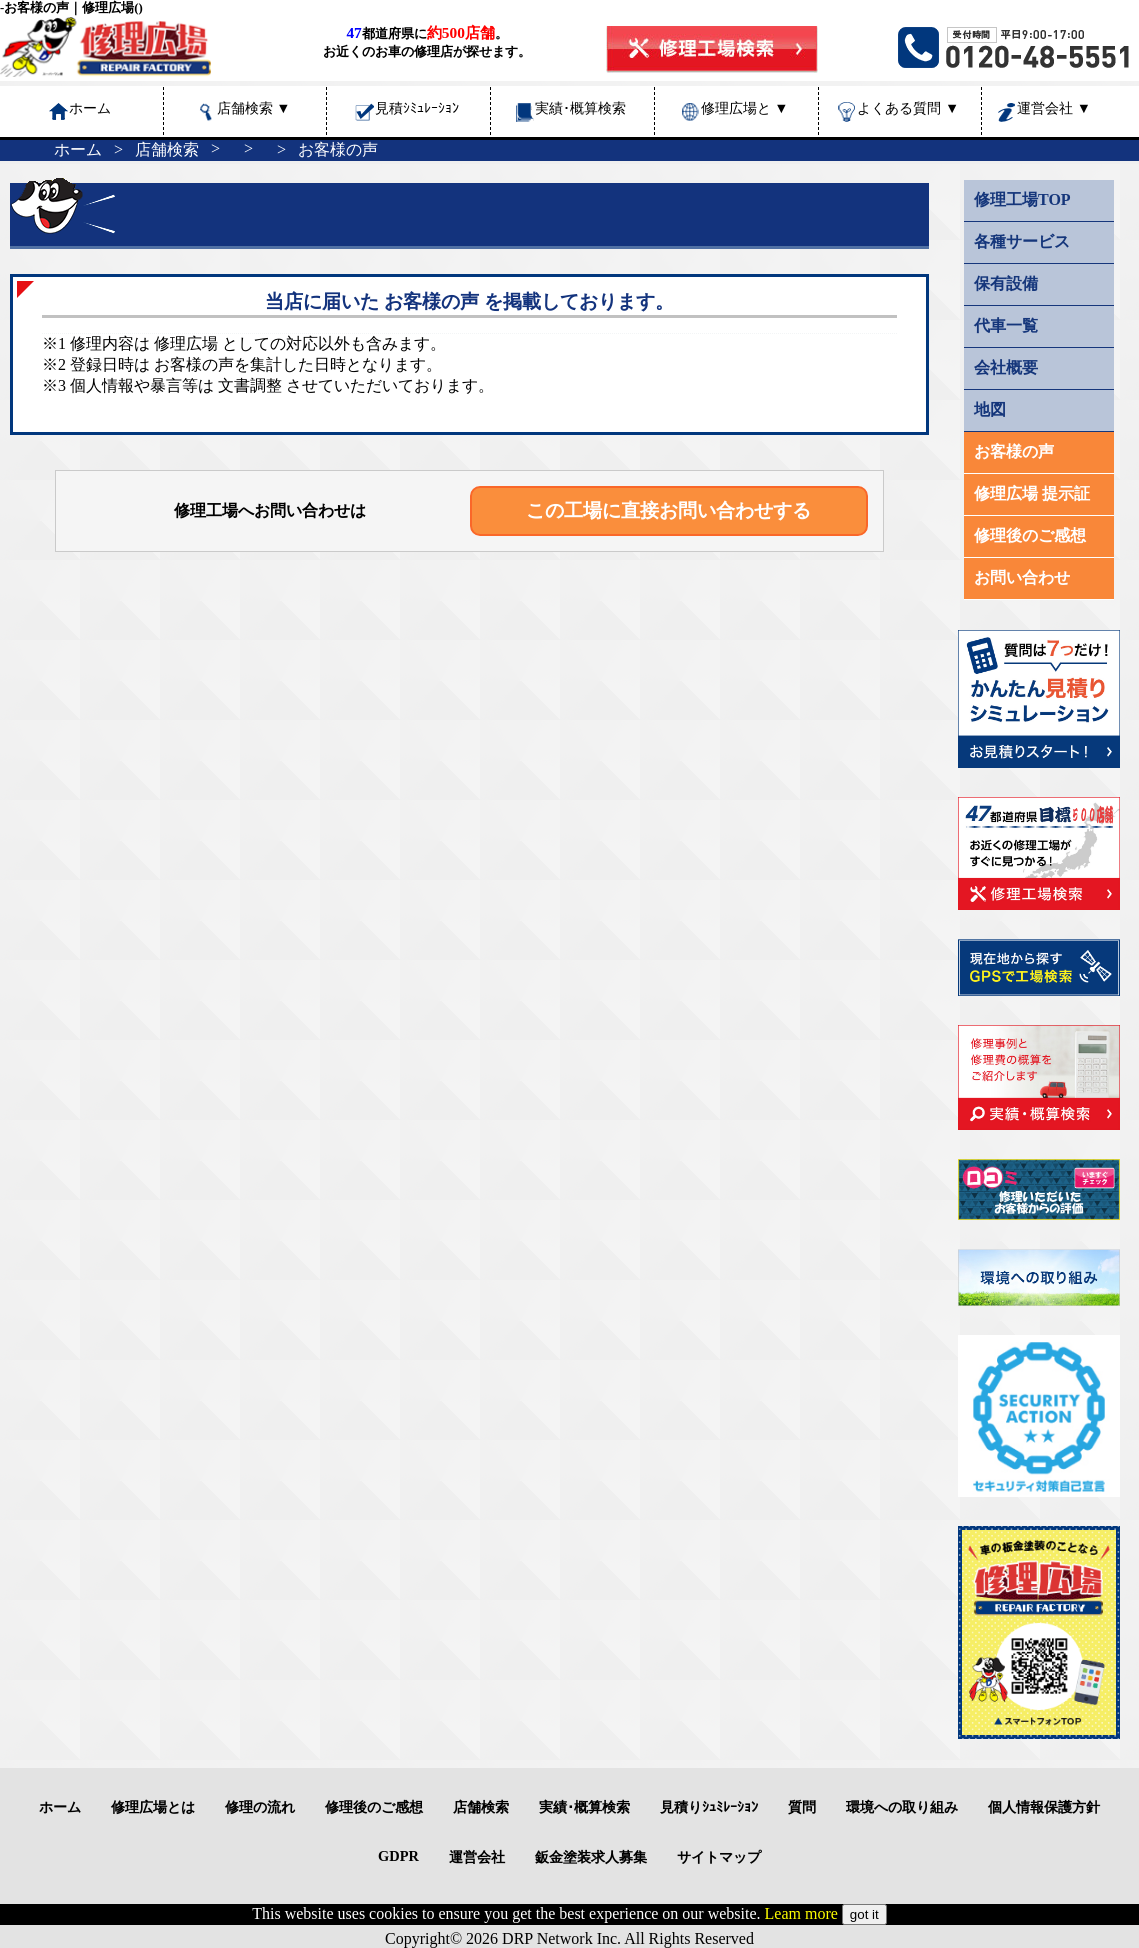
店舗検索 (254, 108)
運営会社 (1054, 108)
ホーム (78, 149)
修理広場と (745, 108)
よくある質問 (908, 108)
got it (864, 1914)
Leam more (801, 1913)
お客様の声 (338, 149)
